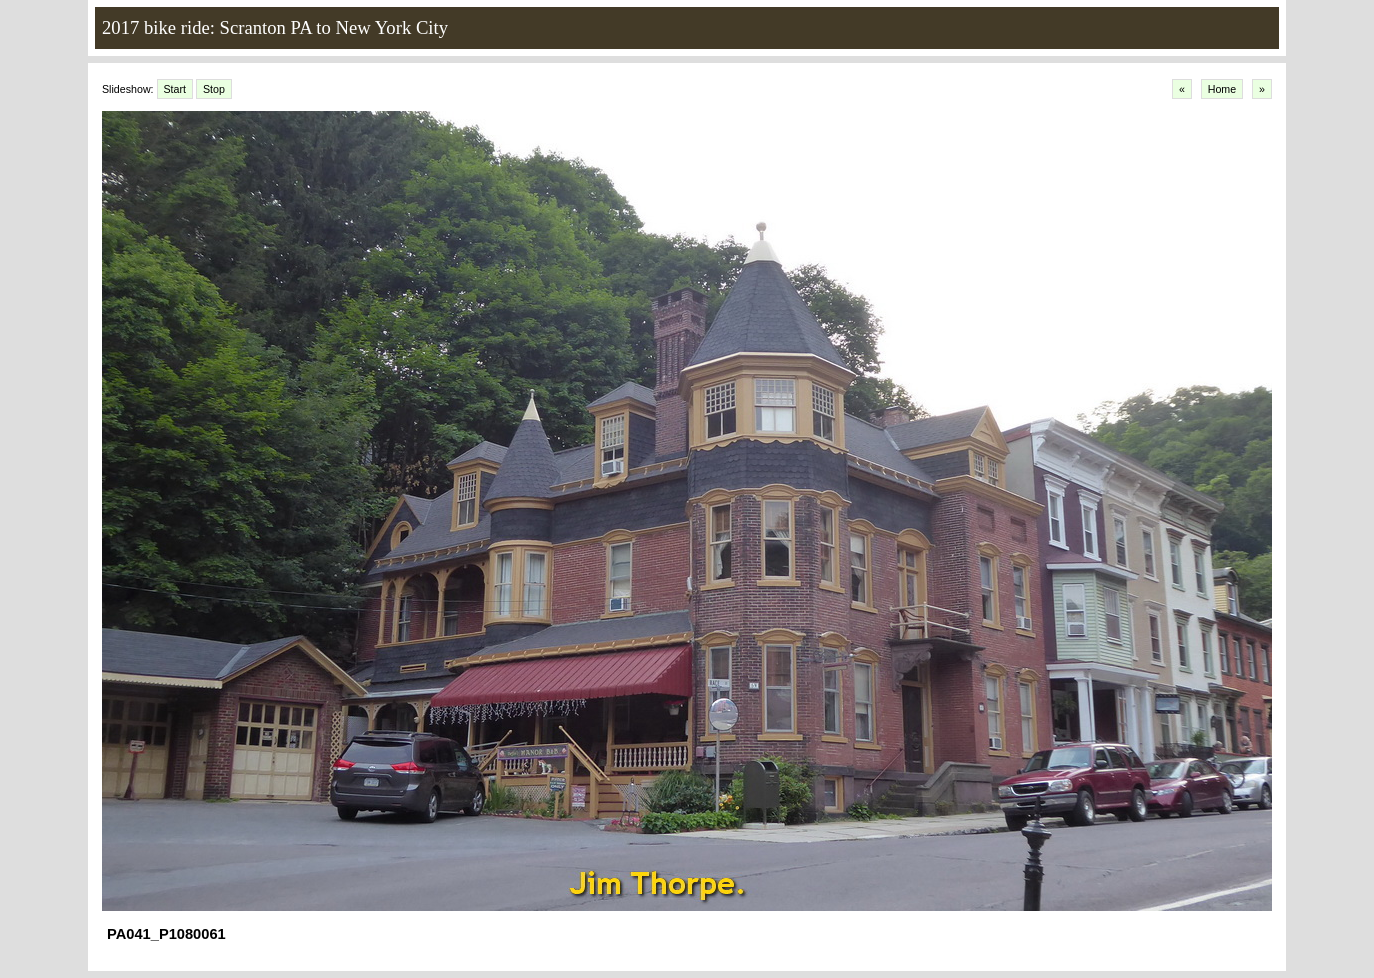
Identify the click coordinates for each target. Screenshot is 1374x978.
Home (1222, 89)
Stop (214, 89)
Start (175, 89)
